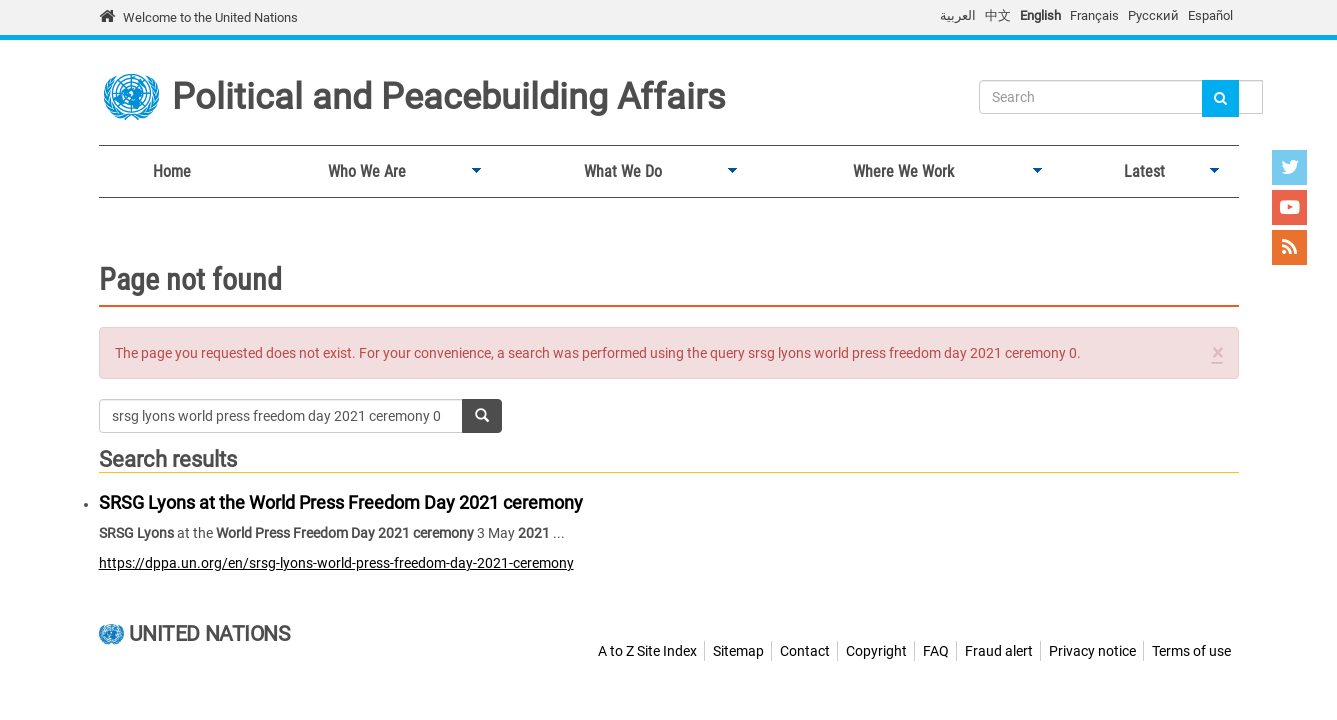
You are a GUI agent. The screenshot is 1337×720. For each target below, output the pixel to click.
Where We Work (899, 172)
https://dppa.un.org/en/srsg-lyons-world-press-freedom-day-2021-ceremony (336, 563)
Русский (1153, 15)
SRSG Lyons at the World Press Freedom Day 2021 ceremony (341, 502)
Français (1094, 15)
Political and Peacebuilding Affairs (449, 97)
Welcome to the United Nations (210, 17)
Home (172, 171)
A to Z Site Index (647, 651)
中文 (998, 15)
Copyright (876, 651)
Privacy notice (1092, 651)
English (1040, 15)
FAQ (936, 651)
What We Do (619, 172)
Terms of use (1191, 651)
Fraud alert (999, 651)
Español (1210, 15)
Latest (1140, 172)
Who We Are (363, 172)
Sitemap (738, 651)
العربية (958, 15)
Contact (805, 651)
